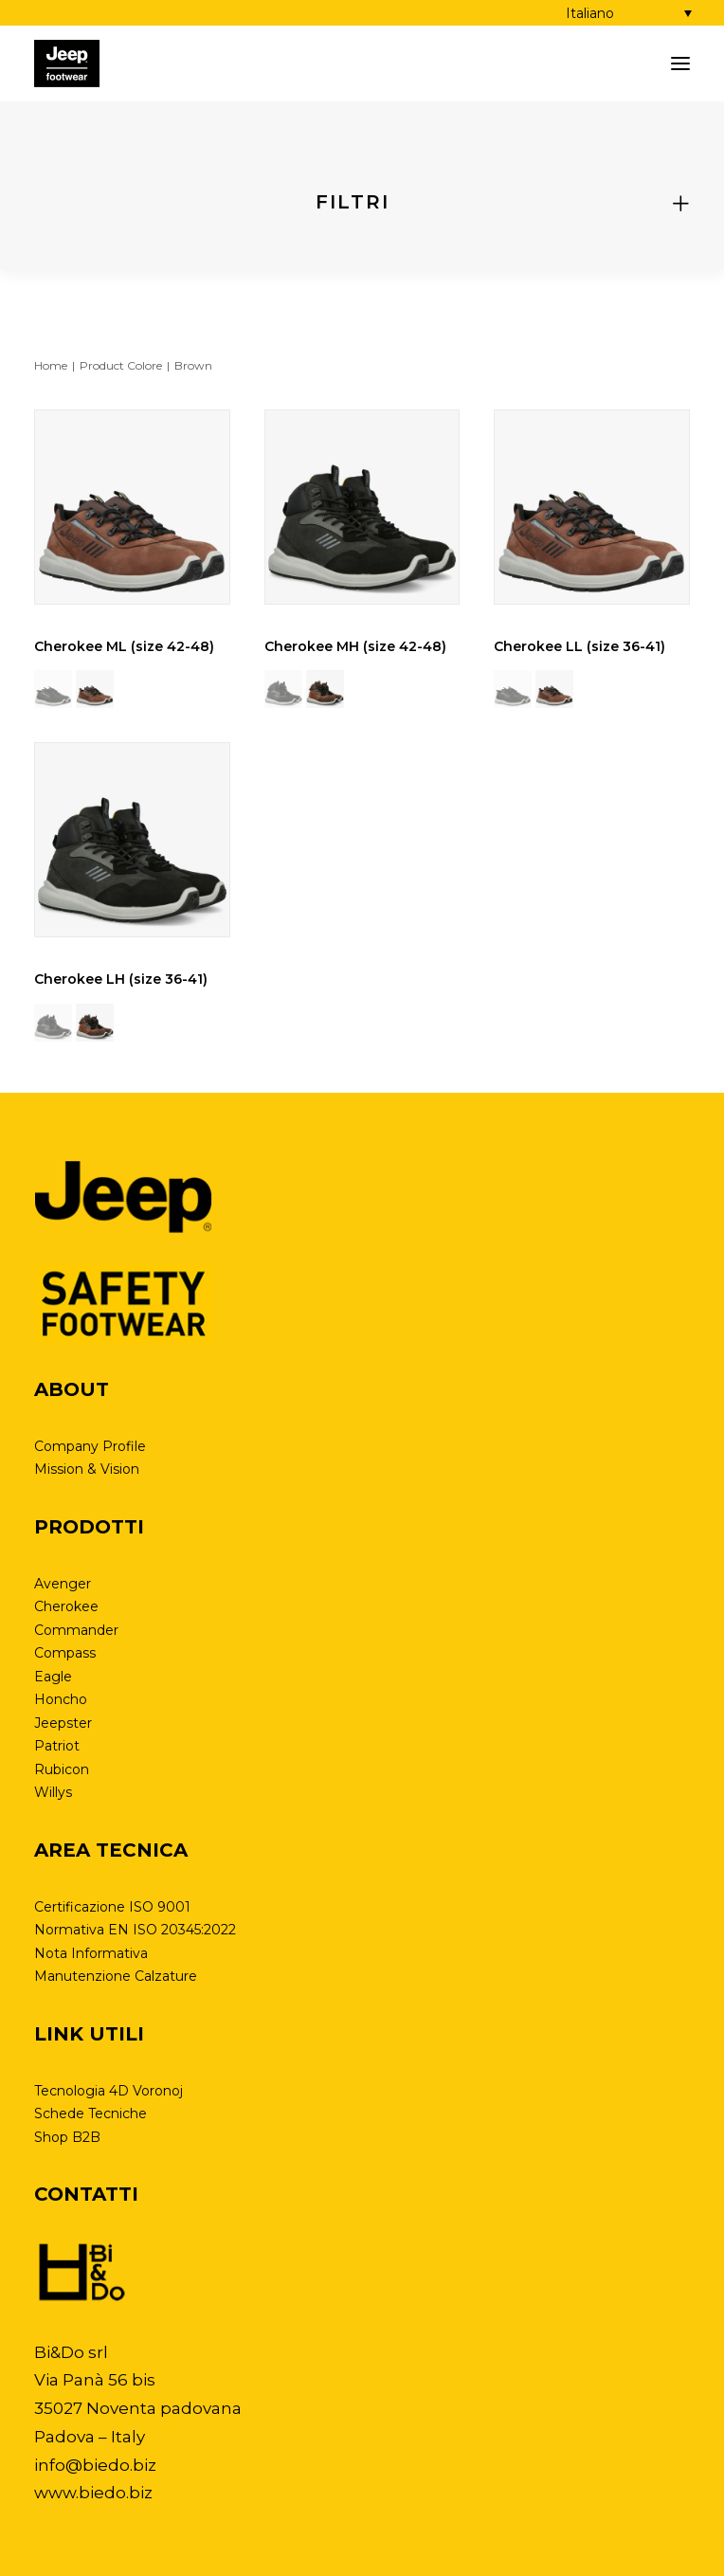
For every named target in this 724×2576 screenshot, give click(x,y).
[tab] (362, 202)
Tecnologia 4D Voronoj (108, 2090)
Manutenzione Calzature (115, 1976)
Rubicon (61, 1769)
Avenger (62, 1583)
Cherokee (66, 1606)
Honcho (60, 1699)
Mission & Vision (86, 1469)
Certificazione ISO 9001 (112, 1906)
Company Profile (90, 1446)
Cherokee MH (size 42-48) (355, 646)
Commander (76, 1630)
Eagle (53, 1676)
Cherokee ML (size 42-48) (124, 646)
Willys (53, 1792)
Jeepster (63, 1723)
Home (50, 365)
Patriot (57, 1745)
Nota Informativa (91, 1953)
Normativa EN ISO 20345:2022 (135, 1929)
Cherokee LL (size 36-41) (579, 646)
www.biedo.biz (93, 2492)
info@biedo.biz (95, 2465)
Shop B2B (67, 2137)
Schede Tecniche (90, 2113)
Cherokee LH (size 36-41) (121, 979)
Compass (65, 1652)
